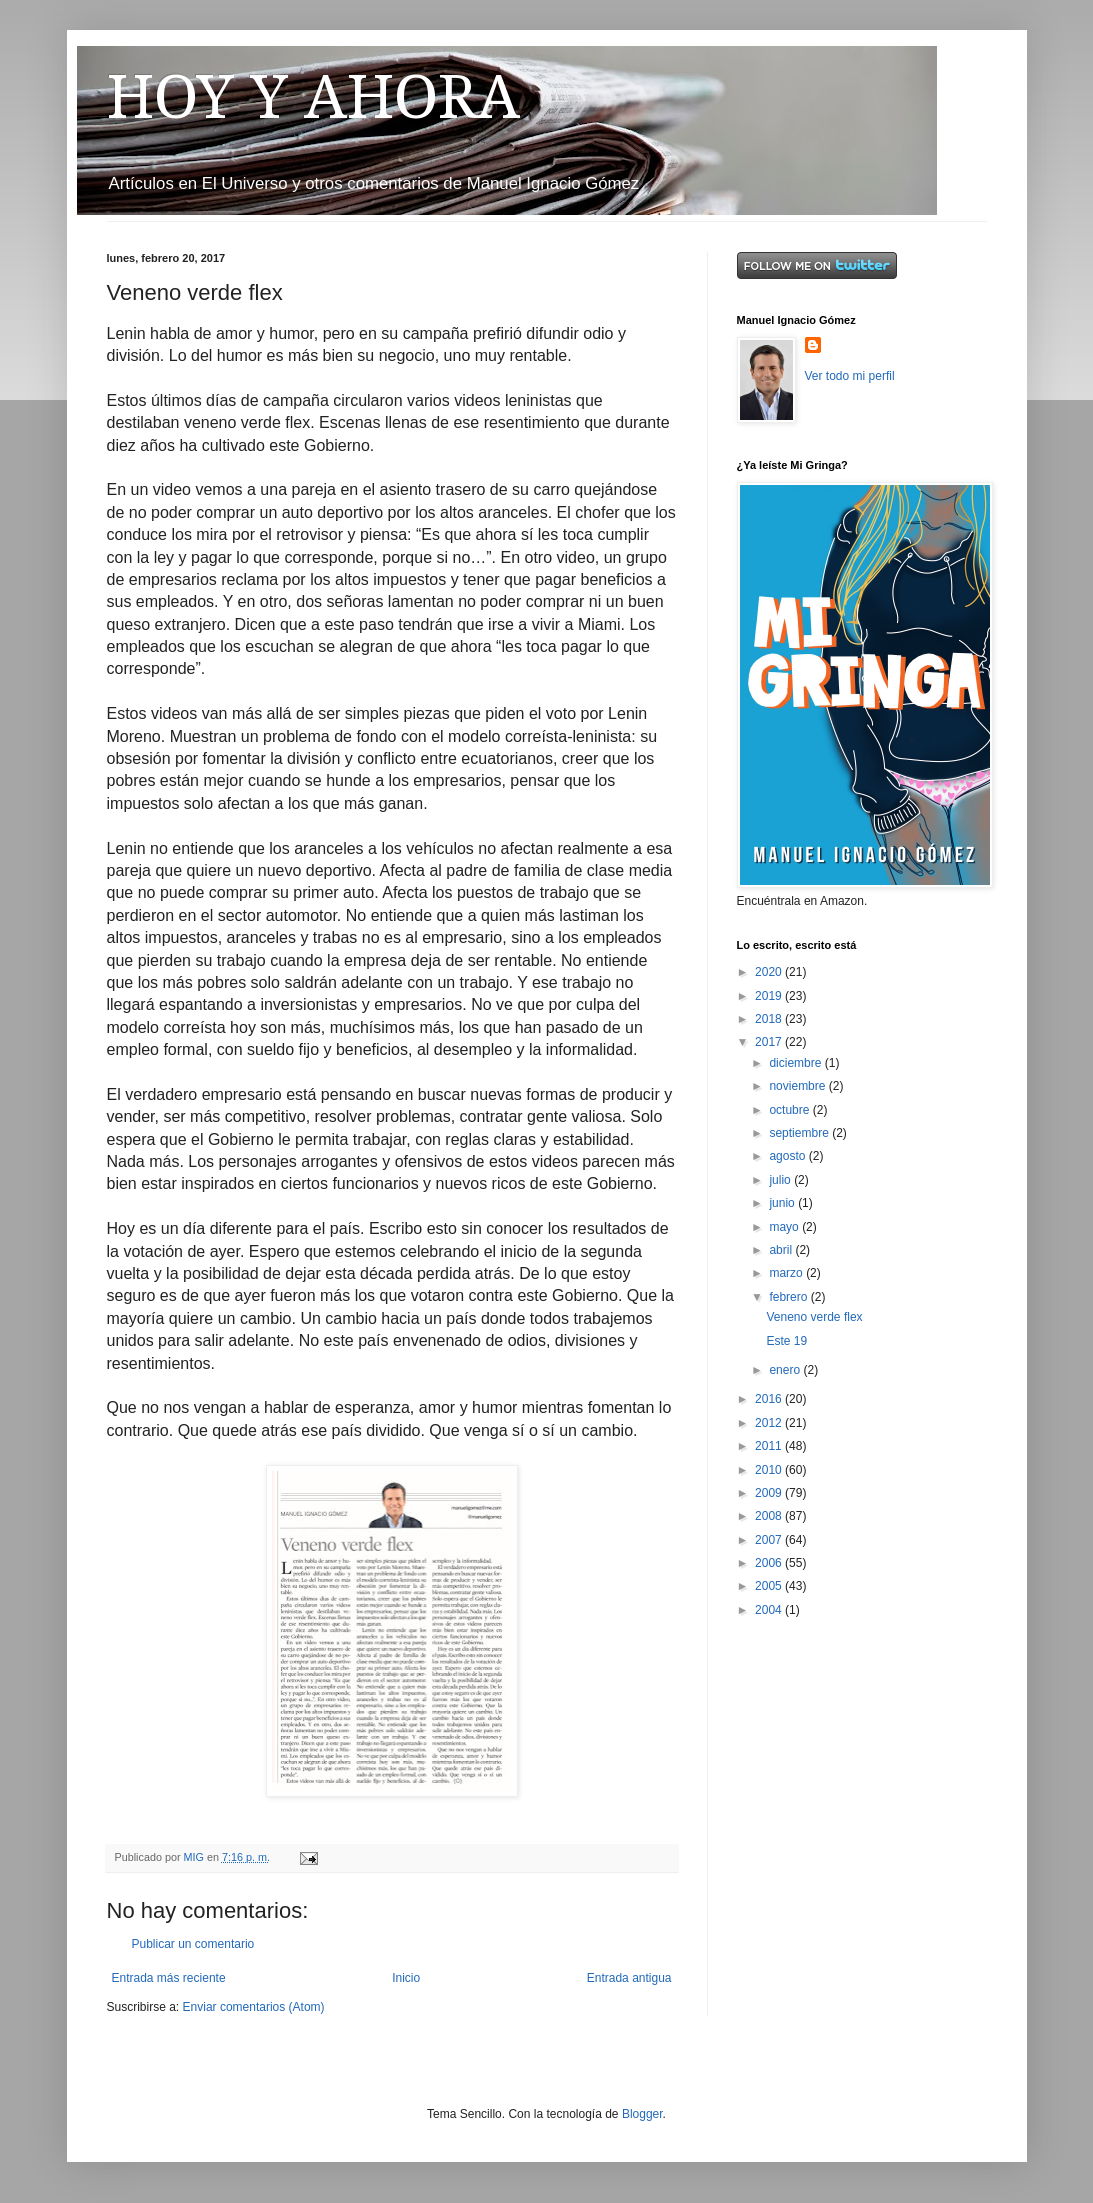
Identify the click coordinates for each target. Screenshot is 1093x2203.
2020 (770, 972)
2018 (770, 1019)
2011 (770, 1446)
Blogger (642, 2114)
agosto (788, 1156)
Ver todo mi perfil (850, 376)
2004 (770, 1610)
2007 (770, 1540)
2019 (770, 996)
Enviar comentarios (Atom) (254, 2007)
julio (781, 1180)
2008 (770, 1516)
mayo (785, 1227)
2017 (770, 1042)
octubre (790, 1110)
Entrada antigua (629, 1978)
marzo (787, 1273)
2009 (770, 1493)
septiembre (800, 1133)
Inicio (406, 1978)
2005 (770, 1586)
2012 (770, 1423)
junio (783, 1203)
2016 (770, 1399)
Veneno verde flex (814, 1317)
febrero (789, 1297)
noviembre (798, 1086)
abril (782, 1250)
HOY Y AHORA (313, 97)
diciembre (796, 1063)
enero (786, 1370)
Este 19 (786, 1341)
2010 (770, 1470)
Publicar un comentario (193, 1944)
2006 (770, 1563)
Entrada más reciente (169, 1978)
